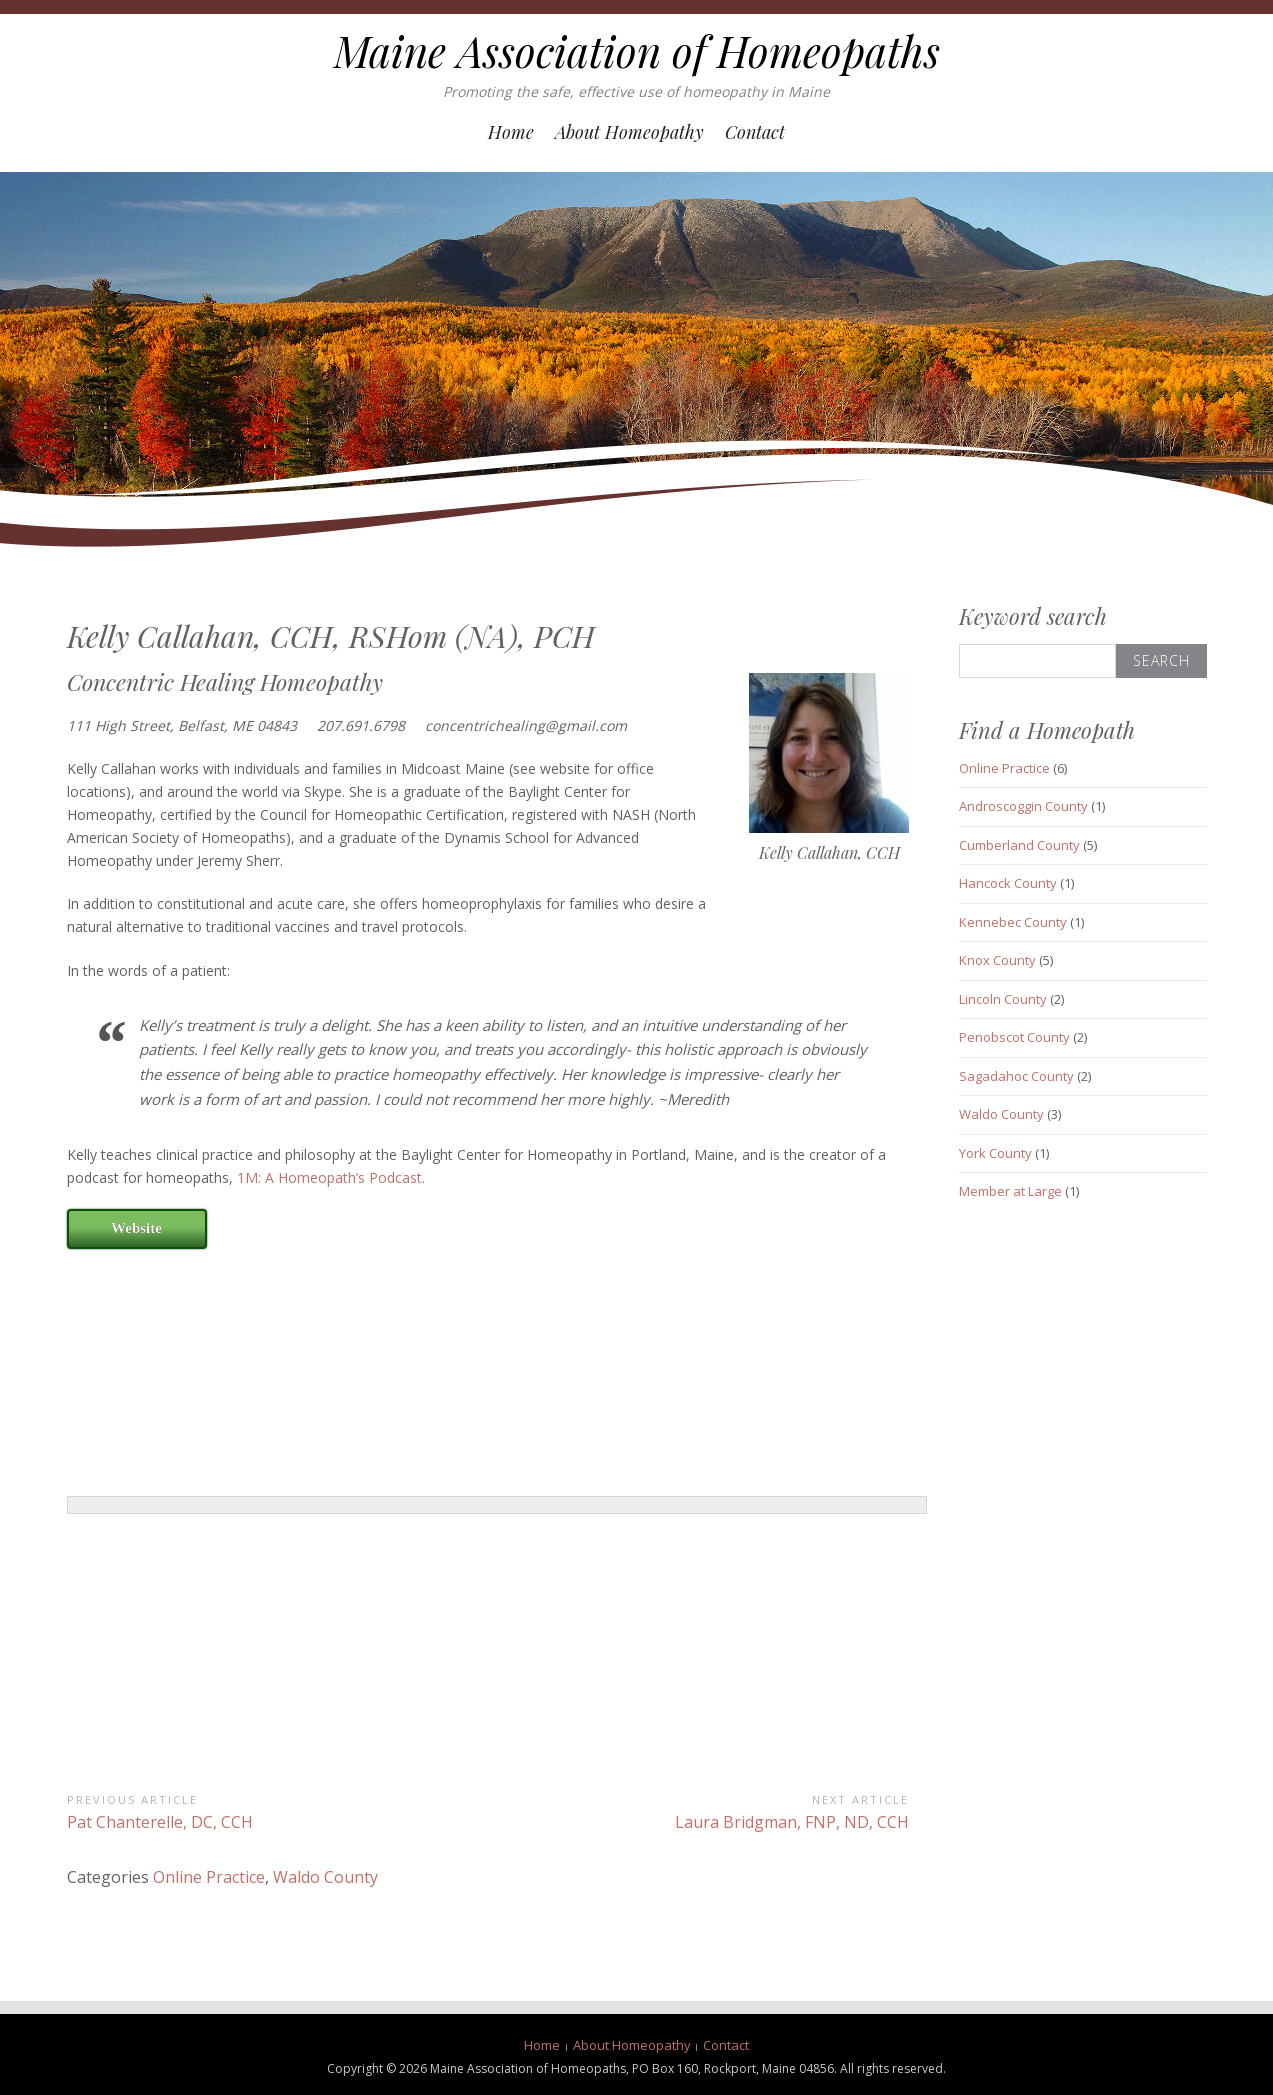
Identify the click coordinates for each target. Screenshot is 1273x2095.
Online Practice (209, 1877)
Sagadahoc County (1016, 1076)
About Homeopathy (629, 132)
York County (995, 1153)
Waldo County (325, 1877)
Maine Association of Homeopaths (637, 51)
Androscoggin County (1023, 806)
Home (511, 132)
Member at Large (1010, 1191)
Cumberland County (1019, 845)
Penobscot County (1014, 1037)
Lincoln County (1003, 999)
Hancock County (1008, 883)
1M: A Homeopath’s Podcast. (331, 1177)
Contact (755, 132)
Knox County (997, 960)
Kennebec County (1013, 922)
